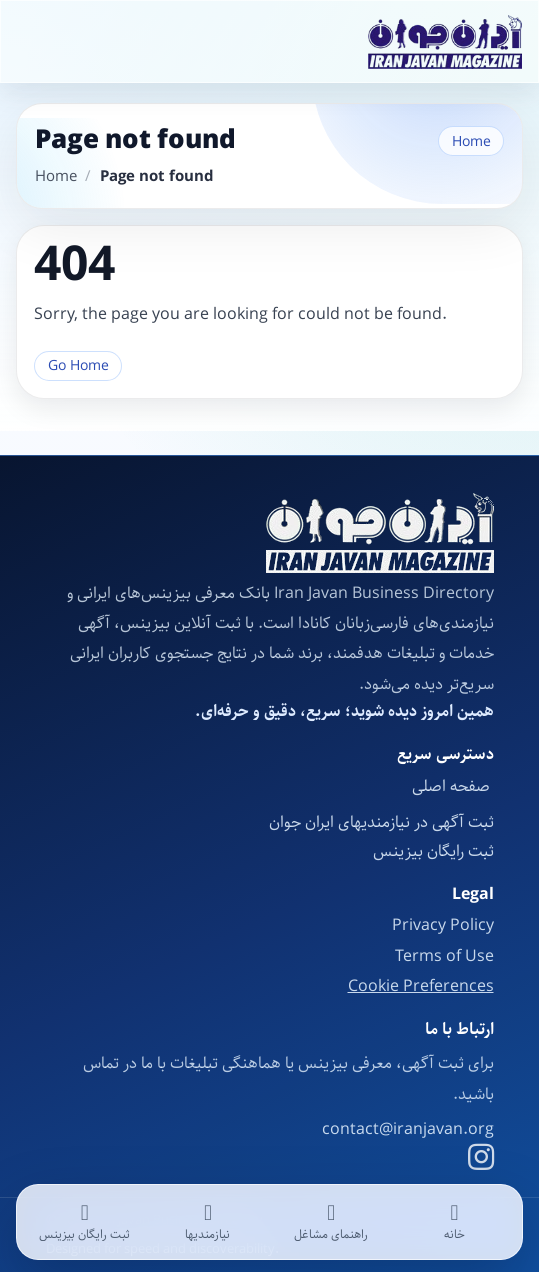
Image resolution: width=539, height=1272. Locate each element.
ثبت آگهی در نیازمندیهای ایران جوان (381, 822)
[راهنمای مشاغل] (331, 1222)
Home (471, 141)
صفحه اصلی (453, 786)
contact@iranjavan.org (408, 1130)
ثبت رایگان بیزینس (433, 851)
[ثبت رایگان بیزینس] (84, 1222)
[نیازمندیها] (207, 1222)
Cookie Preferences (421, 987)
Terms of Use (444, 956)
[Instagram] (481, 1160)
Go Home (78, 365)
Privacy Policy (443, 925)
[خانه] (454, 1222)
